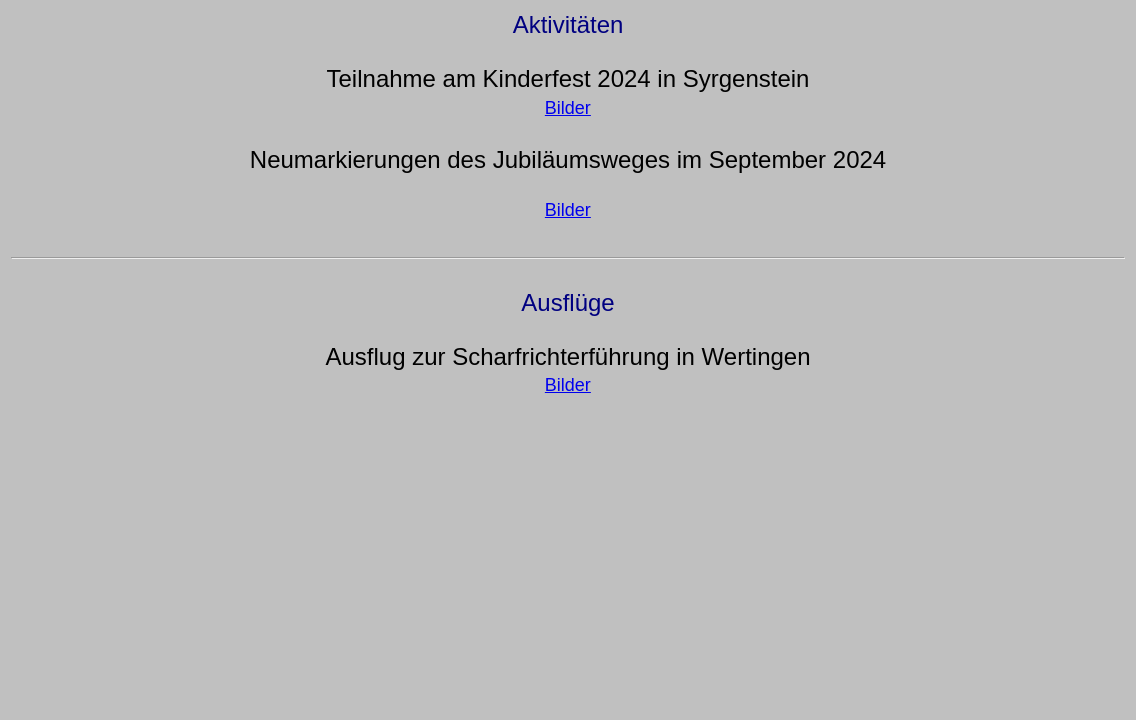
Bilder (568, 108)
